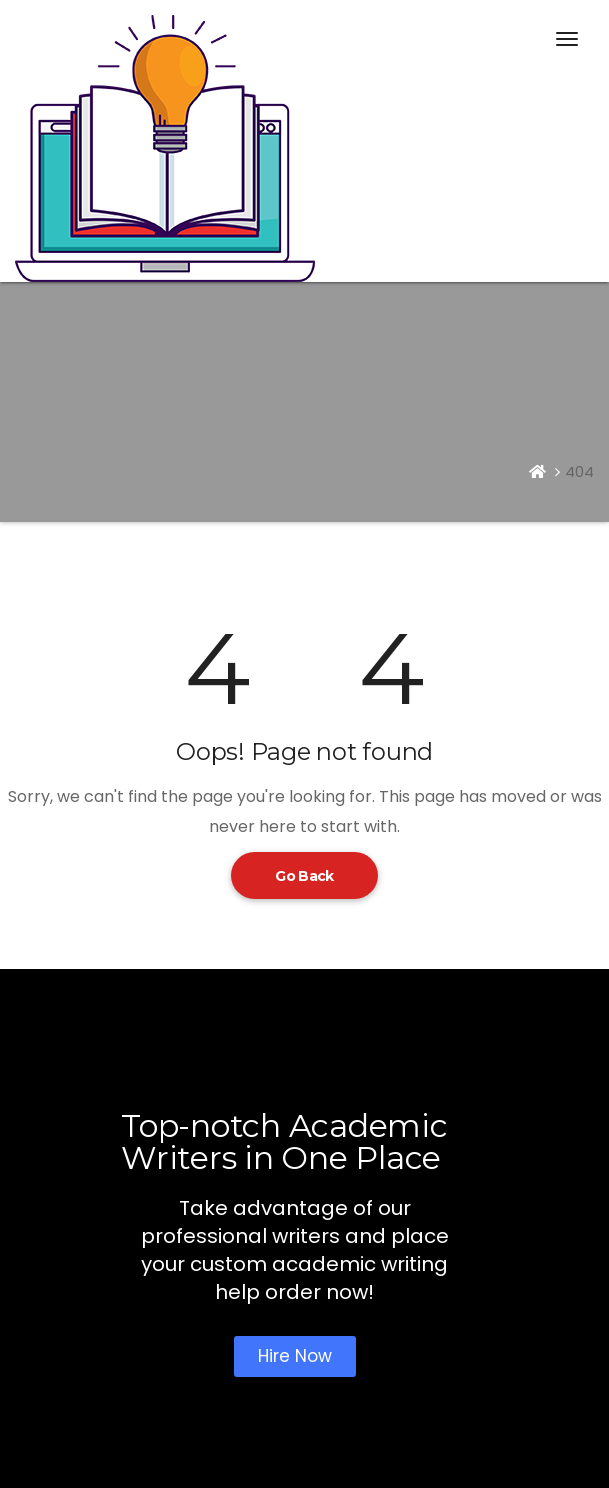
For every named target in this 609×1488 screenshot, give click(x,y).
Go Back (304, 876)
